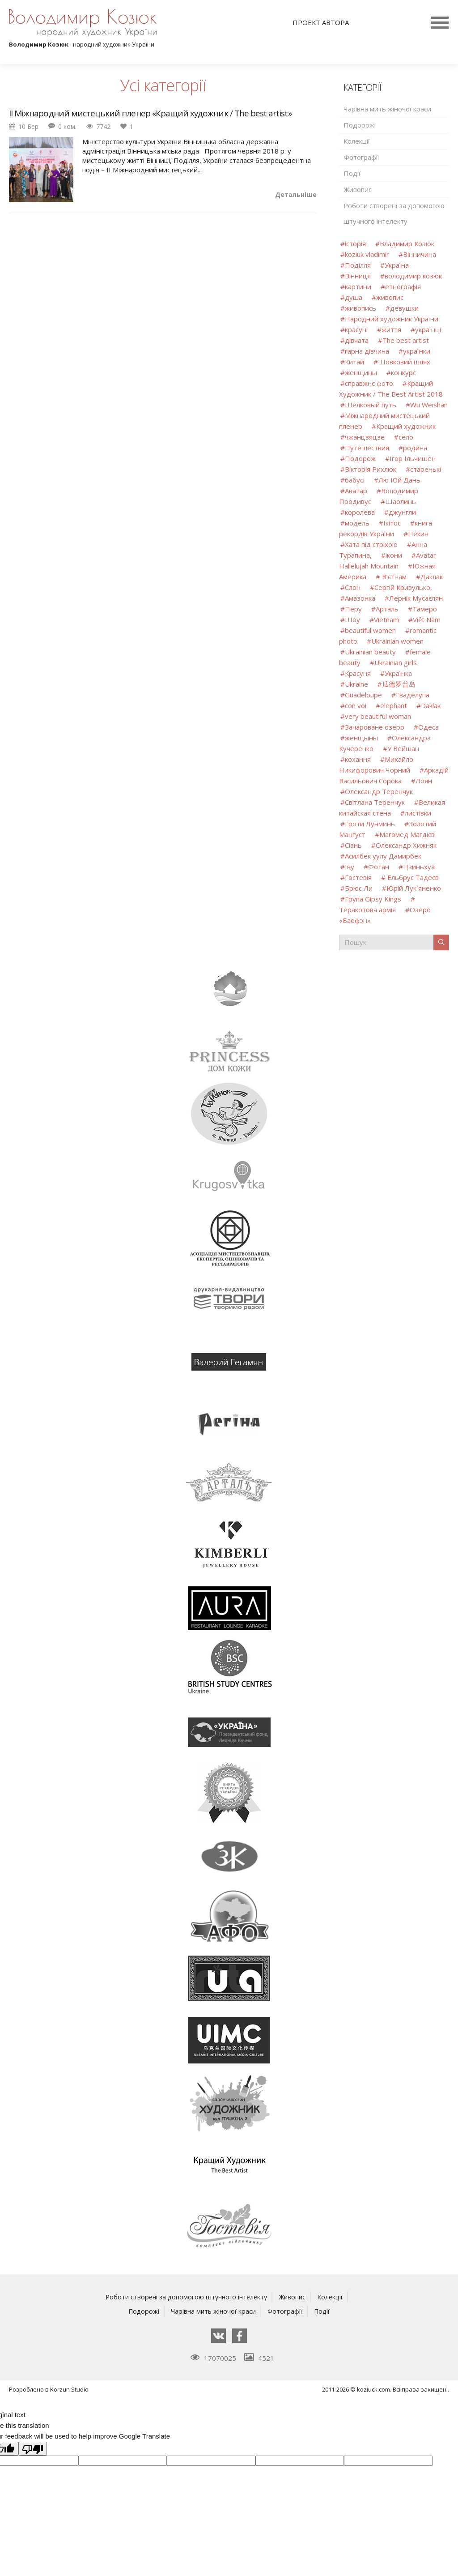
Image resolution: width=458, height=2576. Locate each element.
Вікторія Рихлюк (370, 469)
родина (415, 447)
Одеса (428, 726)
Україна (397, 265)
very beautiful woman (378, 716)
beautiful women (370, 630)
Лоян (424, 780)
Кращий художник (406, 426)
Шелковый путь (370, 404)
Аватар (356, 490)
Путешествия (367, 447)
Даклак (431, 576)
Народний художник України (391, 318)
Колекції (357, 141)
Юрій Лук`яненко (413, 888)
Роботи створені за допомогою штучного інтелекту (394, 213)
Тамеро (424, 608)
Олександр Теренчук (379, 791)
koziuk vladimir (367, 254)
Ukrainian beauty (370, 651)
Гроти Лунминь (371, 823)
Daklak (431, 705)
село (406, 436)
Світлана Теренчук (375, 802)
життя (391, 329)
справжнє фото (369, 383)
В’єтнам (393, 576)
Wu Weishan (429, 404)
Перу (353, 608)
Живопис (358, 189)
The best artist (405, 340)
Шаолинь (400, 501)
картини (358, 286)
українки (416, 350)
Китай (354, 361)
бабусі (355, 479)
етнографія (403, 286)
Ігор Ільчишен (413, 458)
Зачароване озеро (374, 726)
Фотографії (361, 157)
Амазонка (360, 598)
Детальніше (296, 195)
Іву (349, 866)
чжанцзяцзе (365, 436)
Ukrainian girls (395, 662)
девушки (404, 307)
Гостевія (358, 877)
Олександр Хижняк (406, 845)
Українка (398, 673)
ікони (394, 555)
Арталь (387, 608)
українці (428, 329)
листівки (418, 812)
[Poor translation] (32, 2448)
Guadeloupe (363, 694)
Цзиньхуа (419, 866)
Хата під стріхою (371, 544)
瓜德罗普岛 (399, 683)
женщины (361, 372)
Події (352, 173)
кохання (358, 759)
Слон (352, 587)
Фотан (378, 866)
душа (353, 297)
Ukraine (356, 683)
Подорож (360, 458)
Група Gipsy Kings (373, 898)
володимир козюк (413, 275)
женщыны (361, 737)
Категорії (362, 87)
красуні (356, 329)
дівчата (357, 340)
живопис (389, 297)
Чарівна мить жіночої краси (387, 108)
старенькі (425, 469)
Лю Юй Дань (399, 479)
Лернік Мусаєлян (416, 598)
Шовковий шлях (404, 361)
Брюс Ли (359, 888)
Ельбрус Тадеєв (412, 877)
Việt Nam (427, 619)
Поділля (358, 265)
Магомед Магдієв (407, 834)
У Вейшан (403, 748)
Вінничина (419, 254)
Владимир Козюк (407, 243)
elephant (393, 705)
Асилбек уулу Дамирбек (383, 855)
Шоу (352, 619)
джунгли (402, 512)
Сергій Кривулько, (403, 587)
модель (357, 522)
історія (355, 243)
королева (360, 512)
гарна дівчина (367, 350)
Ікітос (392, 522)
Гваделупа (412, 694)
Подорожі (360, 124)
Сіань (354, 845)
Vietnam (386, 619)
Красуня (358, 673)
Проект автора (321, 22)
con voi (355, 705)
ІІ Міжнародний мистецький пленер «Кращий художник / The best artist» (155, 113)
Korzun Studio (69, 2389)
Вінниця (358, 275)
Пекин (418, 533)
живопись (360, 307)
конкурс (403, 372)
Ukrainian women (397, 641)
